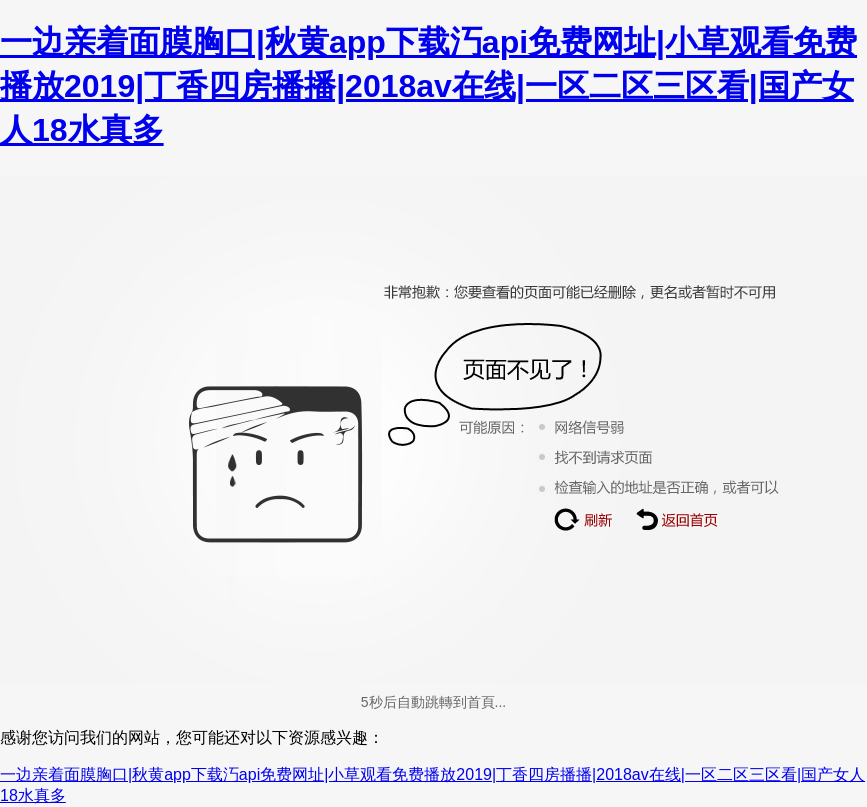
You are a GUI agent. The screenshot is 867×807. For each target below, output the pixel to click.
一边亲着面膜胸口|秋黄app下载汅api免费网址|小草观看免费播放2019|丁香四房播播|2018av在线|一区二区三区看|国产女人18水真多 (428, 86)
